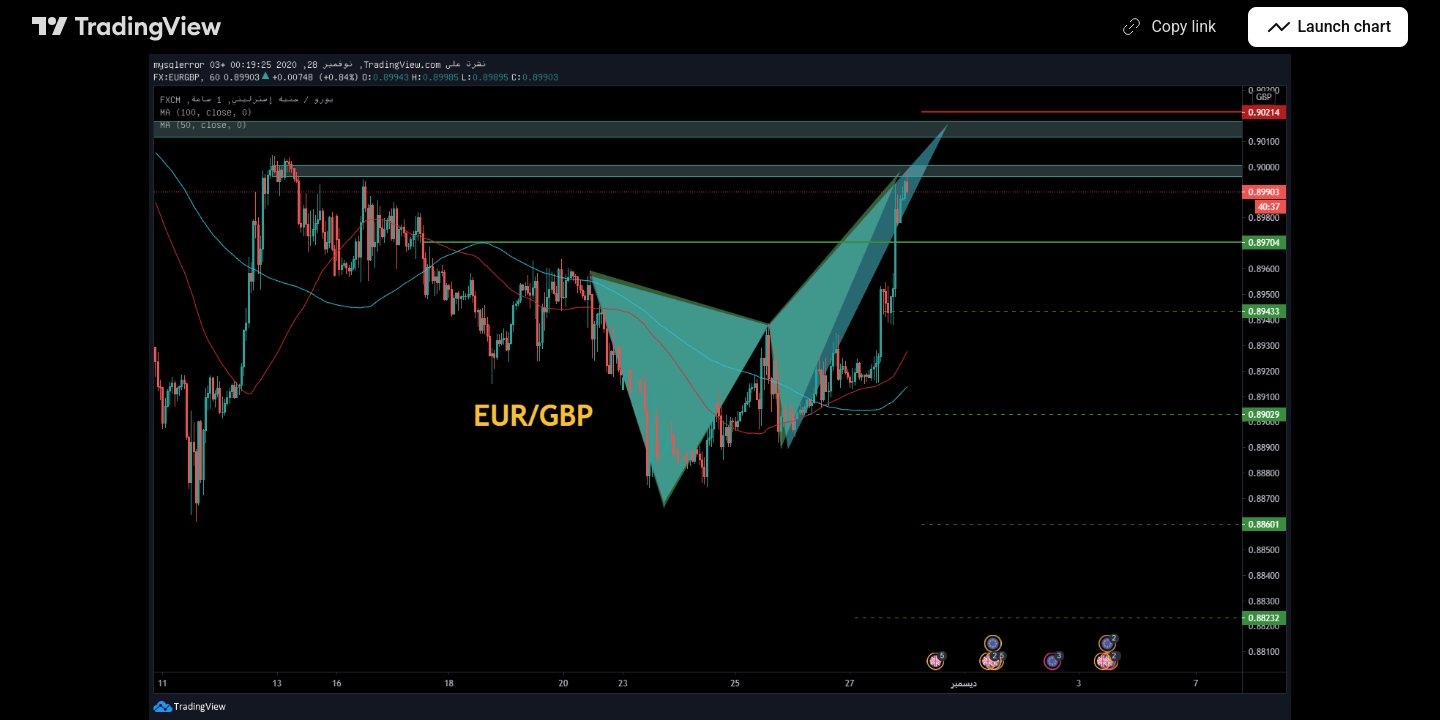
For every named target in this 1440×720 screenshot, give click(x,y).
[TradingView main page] (127, 27)
